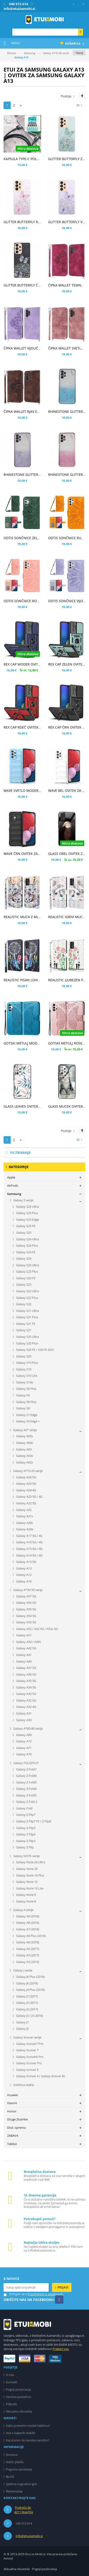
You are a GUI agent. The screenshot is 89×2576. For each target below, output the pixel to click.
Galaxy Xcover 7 (26, 2050)
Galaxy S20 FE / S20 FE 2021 (34, 1350)
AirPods (12, 1185)
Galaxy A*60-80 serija (28, 1728)
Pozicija (66, 96)
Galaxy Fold (24, 1808)
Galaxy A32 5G (25, 1700)
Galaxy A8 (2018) (27, 1922)
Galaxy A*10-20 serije (56, 53)
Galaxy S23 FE (25, 1278)
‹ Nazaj (79, 53)
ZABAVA (12, 2135)
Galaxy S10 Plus (26, 1363)
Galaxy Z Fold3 (26, 1795)
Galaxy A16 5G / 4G (28, 1542)
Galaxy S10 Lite (26, 1375)
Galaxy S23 (23, 1284)
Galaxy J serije (22, 1970)
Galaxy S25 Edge (27, 1219)
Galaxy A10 (23, 1581)
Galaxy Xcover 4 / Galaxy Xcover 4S (40, 2076)
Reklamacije (14, 2491)
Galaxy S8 (22, 1408)
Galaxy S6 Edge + (27, 1421)
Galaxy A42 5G (25, 1648)
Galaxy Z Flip (24, 1847)
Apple (11, 1177)
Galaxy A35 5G (25, 1681)
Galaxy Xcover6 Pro (29, 2057)
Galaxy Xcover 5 (26, 2070)
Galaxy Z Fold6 (26, 1776)
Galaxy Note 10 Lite (29, 1888)
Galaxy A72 (23, 1741)
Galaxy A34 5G (25, 1687)
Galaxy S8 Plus (25, 1402)
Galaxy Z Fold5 (26, 1782)
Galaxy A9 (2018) (27, 1916)
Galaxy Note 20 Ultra (30, 1862)
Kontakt (11, 2382)
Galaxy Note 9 (25, 1895)
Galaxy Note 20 (26, 1869)
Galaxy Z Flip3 (25, 1841)
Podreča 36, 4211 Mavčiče (23, 2509)
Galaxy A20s (24, 1523)
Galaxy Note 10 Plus (29, 1875)
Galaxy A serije (23, 1910)
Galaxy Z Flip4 (25, 1834)
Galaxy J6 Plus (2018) (30, 1977)
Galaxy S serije (23, 1200)
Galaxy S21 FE (25, 1324)
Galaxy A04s (24, 1443)
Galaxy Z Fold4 (26, 1789)
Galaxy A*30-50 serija (28, 1590)
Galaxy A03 (23, 1449)
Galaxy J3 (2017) (26, 2009)
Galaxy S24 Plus (26, 1245)
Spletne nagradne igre (21, 2484)
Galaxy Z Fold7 (26, 1769)
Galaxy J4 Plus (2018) (30, 1989)
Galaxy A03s (24, 1456)
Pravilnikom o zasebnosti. (46, 2294)
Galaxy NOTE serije (26, 1856)
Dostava (12, 2454)
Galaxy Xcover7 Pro (29, 2044)
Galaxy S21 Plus (26, 1317)
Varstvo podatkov (18, 2397)
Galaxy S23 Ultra (27, 1265)
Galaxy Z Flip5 (25, 1828)
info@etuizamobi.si (29, 2536)
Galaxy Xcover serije (27, 2037)
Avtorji (8, 2558)
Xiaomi (12, 2103)
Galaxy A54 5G (25, 1616)
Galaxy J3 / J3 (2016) (29, 2015)
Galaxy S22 (23, 1304)
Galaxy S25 (23, 1232)
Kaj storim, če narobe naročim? (27, 2440)
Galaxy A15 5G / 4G (28, 1549)
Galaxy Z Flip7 (25, 1815)
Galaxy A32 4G (25, 1707)
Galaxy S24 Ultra (27, 1239)
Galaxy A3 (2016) (27, 1962)
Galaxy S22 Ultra (27, 1291)
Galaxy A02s (24, 1462)
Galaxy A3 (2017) (27, 1955)
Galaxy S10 (23, 1369)
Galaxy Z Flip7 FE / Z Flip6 (33, 1821)
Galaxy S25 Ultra (27, 1206)
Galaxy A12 (23, 1575)
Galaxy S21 (23, 1330)
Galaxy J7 (22, 2022)
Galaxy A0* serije (25, 1430)
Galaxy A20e (24, 1529)
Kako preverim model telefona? (28, 2425)
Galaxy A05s (24, 1436)
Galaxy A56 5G (25, 1602)
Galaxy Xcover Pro (28, 2063)
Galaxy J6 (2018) (26, 1983)
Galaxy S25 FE (25, 1226)
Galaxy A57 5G (25, 1596)
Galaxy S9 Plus (25, 1388)
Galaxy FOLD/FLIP (26, 1763)
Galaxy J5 (22, 2028)
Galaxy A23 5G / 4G (28, 1496)
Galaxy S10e (24, 1382)
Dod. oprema (16, 2127)
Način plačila (14, 2462)
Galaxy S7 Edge (26, 1415)
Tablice (12, 2144)
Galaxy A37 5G (25, 1668)
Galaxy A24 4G (25, 1490)
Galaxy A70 (23, 1754)
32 (79, 105)
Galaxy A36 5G (25, 1674)
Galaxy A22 (23, 1510)
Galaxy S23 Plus (26, 1271)
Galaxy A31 (23, 1713)
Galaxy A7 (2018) (27, 1929)
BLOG (10, 2476)
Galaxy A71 (23, 1748)
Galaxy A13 (23, 1568)
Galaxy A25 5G (25, 1483)
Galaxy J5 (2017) (26, 2002)
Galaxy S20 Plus (26, 1343)
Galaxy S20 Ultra (27, 1337)
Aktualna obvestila (19, 2411)
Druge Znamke (17, 2119)
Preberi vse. (61, 2349)
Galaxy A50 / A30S (28, 1642)
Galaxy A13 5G (25, 1562)
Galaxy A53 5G (25, 1622)
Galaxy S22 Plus (26, 1298)
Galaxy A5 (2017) (27, 1949)
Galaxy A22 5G (25, 1503)
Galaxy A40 (23, 1661)
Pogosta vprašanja (19, 2469)
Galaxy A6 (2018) (27, 1942)
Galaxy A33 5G (25, 1694)
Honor (11, 2111)
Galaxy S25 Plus (26, 1213)
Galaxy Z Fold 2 (26, 1802)
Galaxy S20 (23, 1356)
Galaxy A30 (23, 1720)
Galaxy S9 (22, 1395)
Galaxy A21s (24, 1516)
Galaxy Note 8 (25, 1901)
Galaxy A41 (23, 1655)
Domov (11, 53)
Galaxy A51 (23, 1635)
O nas (10, 2375)
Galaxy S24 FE (25, 1252)
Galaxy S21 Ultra (27, 1311)
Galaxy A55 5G (25, 1609)
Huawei (12, 2095)
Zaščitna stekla (23, 2085)
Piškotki (11, 2404)
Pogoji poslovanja (18, 2389)
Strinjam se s (15, 2294)
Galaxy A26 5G (25, 1477)
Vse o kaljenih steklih (20, 2433)
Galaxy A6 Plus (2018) (30, 1936)
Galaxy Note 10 (26, 1882)
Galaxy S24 (23, 1258)
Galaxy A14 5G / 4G (28, 1555)
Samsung (29, 53)
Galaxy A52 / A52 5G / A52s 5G (36, 1629)
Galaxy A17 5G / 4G (28, 1536)
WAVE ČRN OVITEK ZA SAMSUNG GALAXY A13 (39, 853)
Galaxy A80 (23, 1735)
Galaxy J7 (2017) (26, 1996)
